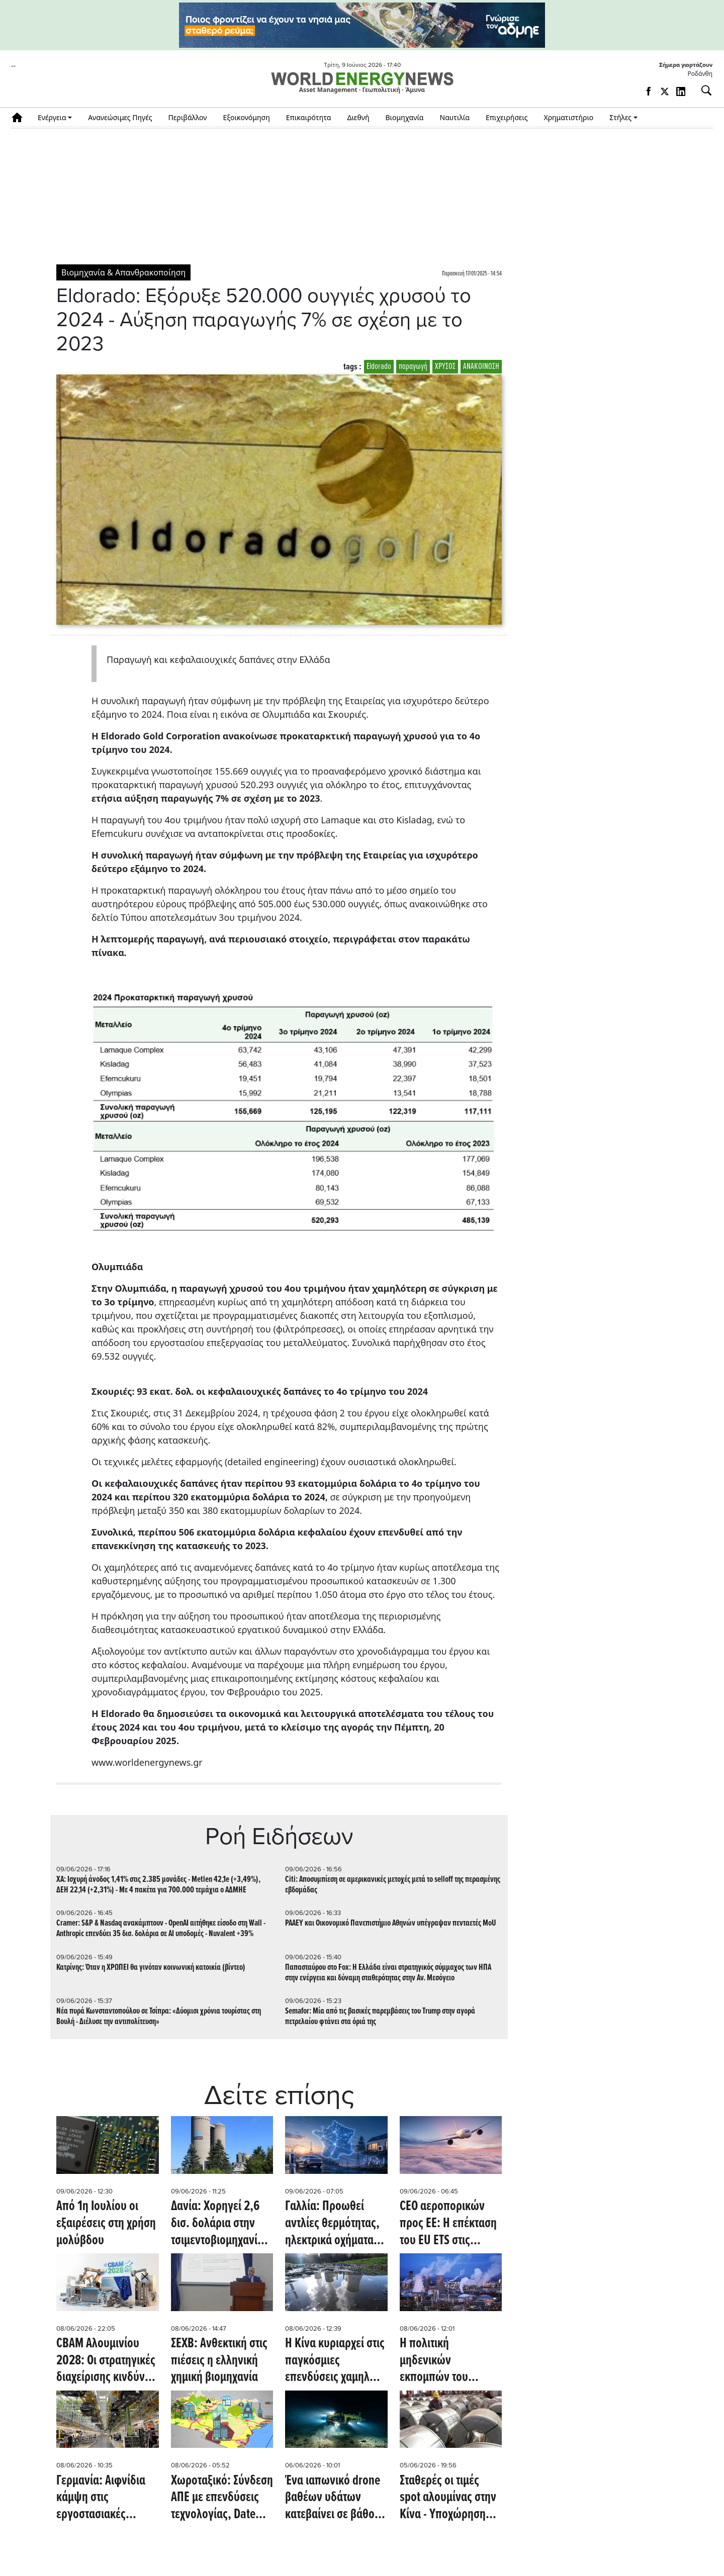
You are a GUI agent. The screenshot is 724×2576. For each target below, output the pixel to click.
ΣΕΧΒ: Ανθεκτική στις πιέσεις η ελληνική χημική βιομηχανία (219, 2361)
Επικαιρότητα (308, 117)
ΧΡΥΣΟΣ (445, 366)
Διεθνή (358, 117)
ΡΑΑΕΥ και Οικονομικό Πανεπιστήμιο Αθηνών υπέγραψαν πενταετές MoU (390, 1923)
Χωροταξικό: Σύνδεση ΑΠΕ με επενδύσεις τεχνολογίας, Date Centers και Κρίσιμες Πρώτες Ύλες (222, 2498)
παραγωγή (413, 366)
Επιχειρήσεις (507, 117)
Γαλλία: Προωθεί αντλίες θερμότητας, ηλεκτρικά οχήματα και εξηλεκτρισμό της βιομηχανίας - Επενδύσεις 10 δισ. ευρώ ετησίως (334, 2224)
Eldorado (379, 366)
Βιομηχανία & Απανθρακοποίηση (123, 272)
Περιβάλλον (187, 117)
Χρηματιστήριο (568, 117)
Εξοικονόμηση (246, 117)
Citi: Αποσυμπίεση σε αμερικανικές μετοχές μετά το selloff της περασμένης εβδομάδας (392, 1884)
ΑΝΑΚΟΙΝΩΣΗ (481, 366)
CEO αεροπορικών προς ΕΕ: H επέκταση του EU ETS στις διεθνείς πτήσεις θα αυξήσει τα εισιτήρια (448, 2224)
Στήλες (620, 117)
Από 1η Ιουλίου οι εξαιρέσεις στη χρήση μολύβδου (106, 2224)
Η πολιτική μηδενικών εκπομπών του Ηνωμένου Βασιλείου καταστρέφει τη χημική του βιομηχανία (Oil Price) (450, 2361)
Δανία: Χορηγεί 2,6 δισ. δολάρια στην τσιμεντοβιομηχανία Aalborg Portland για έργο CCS (219, 2224)
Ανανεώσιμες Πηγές (120, 117)
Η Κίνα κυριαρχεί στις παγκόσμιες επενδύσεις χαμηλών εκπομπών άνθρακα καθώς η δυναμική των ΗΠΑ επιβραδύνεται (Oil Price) (335, 2361)
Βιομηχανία (405, 117)
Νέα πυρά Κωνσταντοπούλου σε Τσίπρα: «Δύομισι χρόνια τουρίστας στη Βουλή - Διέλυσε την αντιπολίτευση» (158, 2016)
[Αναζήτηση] (702, 90)
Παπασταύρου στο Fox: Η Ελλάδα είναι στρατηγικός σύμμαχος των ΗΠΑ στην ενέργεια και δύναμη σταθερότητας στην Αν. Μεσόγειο (388, 1972)
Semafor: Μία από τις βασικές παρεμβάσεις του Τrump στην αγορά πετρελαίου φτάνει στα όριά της (380, 2016)
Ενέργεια (52, 117)
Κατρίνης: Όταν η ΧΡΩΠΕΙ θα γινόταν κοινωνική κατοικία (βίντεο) (150, 1967)
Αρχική (20, 117)
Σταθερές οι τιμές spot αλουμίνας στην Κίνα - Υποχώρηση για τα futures (448, 2498)
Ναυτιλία (455, 117)
